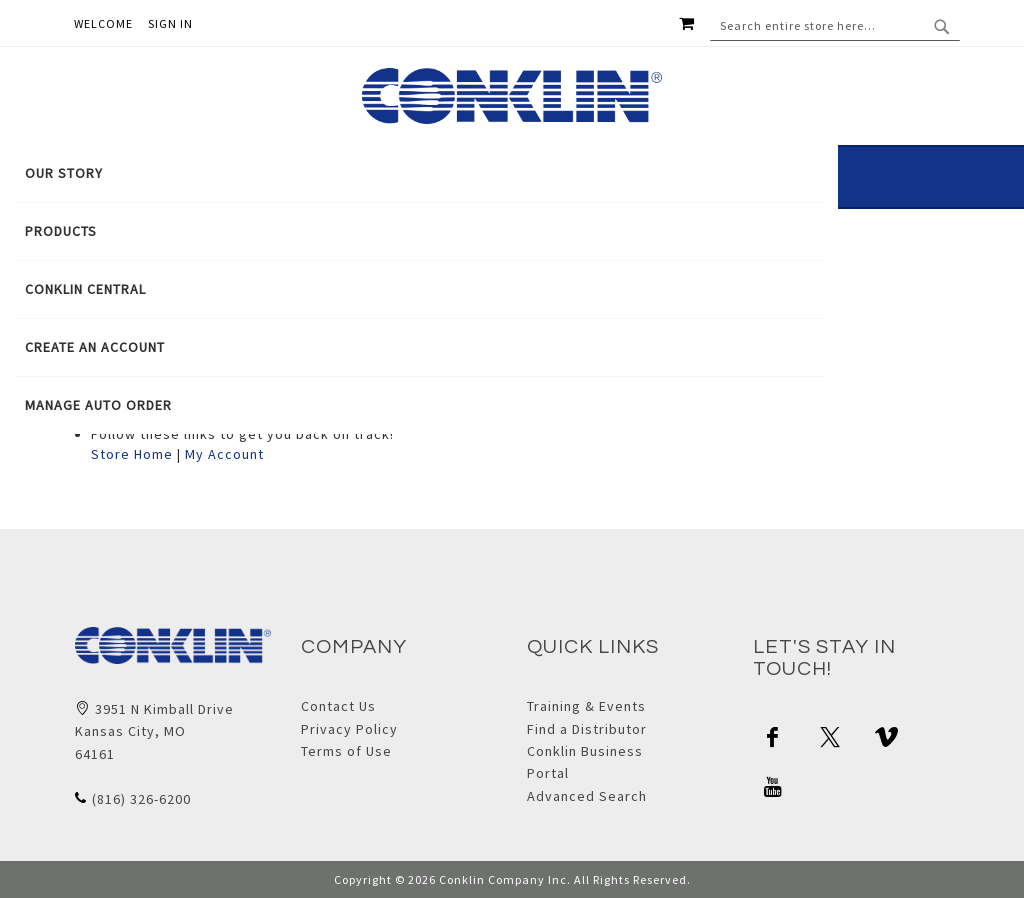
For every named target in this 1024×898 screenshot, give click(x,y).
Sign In (170, 23)
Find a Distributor (587, 729)
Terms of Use (346, 751)
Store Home (132, 454)
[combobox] (835, 26)
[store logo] (512, 96)
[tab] (419, 289)
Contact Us (338, 706)
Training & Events (586, 706)
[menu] (419, 289)
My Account (224, 454)
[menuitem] (419, 173)
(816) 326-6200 (141, 799)
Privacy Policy (349, 729)
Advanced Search (587, 796)
